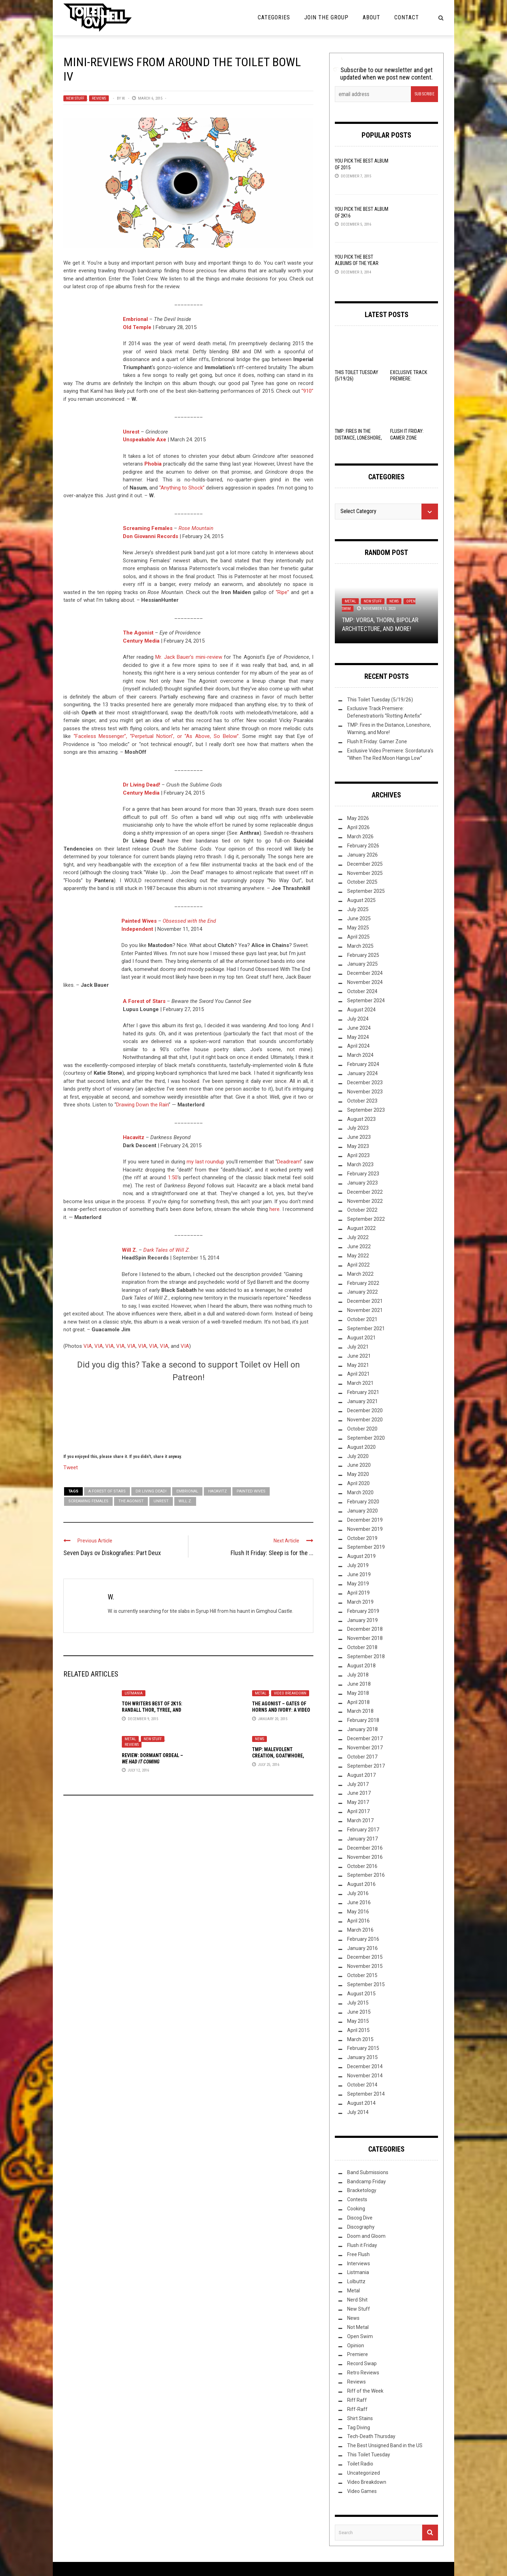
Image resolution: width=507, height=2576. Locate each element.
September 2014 (366, 2094)
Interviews (358, 2263)
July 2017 (358, 1784)
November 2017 (365, 1747)
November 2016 (365, 1857)
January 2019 (362, 1620)
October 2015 (362, 1975)
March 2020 (360, 1492)
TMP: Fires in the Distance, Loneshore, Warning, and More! (358, 437)
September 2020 (366, 1438)
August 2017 (361, 1775)
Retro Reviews (363, 2372)
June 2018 (359, 1684)
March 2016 (360, 1930)
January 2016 (362, 1948)
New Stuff (75, 98)
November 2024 (365, 982)
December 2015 (365, 1957)
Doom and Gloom (366, 2236)
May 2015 (358, 2021)
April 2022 (358, 1265)
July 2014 (358, 2112)
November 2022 (365, 1201)
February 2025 (363, 955)
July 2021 (358, 1347)
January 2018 (362, 1729)
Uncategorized (363, 2473)
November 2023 (365, 1091)
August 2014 (361, 2103)
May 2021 (358, 1365)
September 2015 (366, 1984)
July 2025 (358, 909)
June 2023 (359, 1137)
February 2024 (363, 1064)
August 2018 (361, 1665)
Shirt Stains (360, 2418)
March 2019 (360, 1602)
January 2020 (362, 1511)
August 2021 (361, 1337)
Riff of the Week (365, 2391)
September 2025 (366, 891)
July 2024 (358, 1019)
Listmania (134, 1693)
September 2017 (366, 1766)
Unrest (161, 1501)
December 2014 (365, 2066)
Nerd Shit (357, 2300)
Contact (406, 17)
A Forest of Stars (144, 1001)
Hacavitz (133, 1137)
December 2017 (365, 1738)
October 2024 (362, 991)
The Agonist (131, 1501)
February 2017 (363, 1829)
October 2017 (362, 1757)
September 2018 (366, 1656)
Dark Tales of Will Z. (166, 1250)
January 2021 (362, 1401)
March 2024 (360, 1055)
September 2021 (366, 1328)
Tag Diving (358, 2427)
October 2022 (362, 1210)
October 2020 (362, 1429)
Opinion (355, 2345)
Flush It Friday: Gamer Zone (377, 741)
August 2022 (361, 1228)
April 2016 (358, 1921)
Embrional (187, 1491)
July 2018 (358, 1675)
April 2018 (358, 1702)
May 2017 (358, 1802)
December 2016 (365, 1848)
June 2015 (359, 2012)
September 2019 (366, 1547)
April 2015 (358, 2030)
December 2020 (365, 1410)
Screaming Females (88, 1501)
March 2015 (360, 2039)
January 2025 (362, 964)
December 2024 (365, 973)
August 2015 (361, 1993)
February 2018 (363, 1720)
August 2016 (361, 1884)
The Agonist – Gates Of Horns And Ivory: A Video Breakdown (281, 1710)
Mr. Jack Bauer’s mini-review (188, 657)
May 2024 (358, 1037)
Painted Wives (139, 921)
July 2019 (358, 1565)
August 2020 (361, 1447)
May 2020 (358, 1474)
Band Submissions (367, 2172)
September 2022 (366, 1219)
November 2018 (365, 1638)
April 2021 (358, 1374)
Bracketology (361, 2190)
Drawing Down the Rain (142, 1104)
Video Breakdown (290, 1693)
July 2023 (358, 1128)
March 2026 (360, 836)
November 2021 (365, 1310)
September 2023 (366, 1110)
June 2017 (359, 1793)
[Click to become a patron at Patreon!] (188, 1417)
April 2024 (358, 1046)
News (259, 1739)
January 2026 (362, 855)
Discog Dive (360, 2218)
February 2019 (363, 1611)
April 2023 (358, 1155)
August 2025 (361, 900)
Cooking (356, 2208)
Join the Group (326, 17)
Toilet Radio (360, 2464)
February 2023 (363, 1173)
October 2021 (362, 1319)
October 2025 (362, 882)
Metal (260, 1693)
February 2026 (363, 845)
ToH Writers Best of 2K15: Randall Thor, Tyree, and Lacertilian (152, 1710)
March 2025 (360, 946)
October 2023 (362, 1101)
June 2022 (359, 1246)
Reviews (99, 98)
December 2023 (365, 1082)
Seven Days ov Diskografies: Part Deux (112, 1553)
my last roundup (205, 1161)
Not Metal (358, 2327)
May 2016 (358, 1911)
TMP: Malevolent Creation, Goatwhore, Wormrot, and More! (278, 1756)
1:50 (172, 1177)
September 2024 (366, 1000)
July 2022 (358, 1237)
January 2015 (362, 2057)
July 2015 (358, 2003)
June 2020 (359, 1465)
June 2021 (359, 1356)
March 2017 (360, 1820)
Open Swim (360, 2336)
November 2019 (365, 1529)
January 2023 (362, 1183)
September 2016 (366, 1875)
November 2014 (365, 2075)
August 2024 (361, 1009)
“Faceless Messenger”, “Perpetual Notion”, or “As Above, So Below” (156, 736)
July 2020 (358, 1456)
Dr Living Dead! (141, 785)
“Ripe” (282, 592)
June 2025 (359, 918)
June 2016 (359, 1902)
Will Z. (129, 1250)
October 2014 (362, 2085)
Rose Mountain (196, 528)
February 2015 (363, 2048)
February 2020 (363, 1501)
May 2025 (358, 927)
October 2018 (362, 1647)
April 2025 (358, 937)
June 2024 (359, 1028)
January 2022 (362, 1292)
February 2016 (363, 1939)
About (371, 17)
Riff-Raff (357, 2409)
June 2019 (359, 1574)
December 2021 (365, 1301)
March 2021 (360, 1383)
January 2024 (362, 1073)
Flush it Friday (362, 2245)
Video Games (362, 2491)
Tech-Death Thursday (371, 2436)
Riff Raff (357, 2400)
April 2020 (358, 1483)
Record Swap (362, 2363)
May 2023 (358, 1146)
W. (123, 98)
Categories (274, 17)
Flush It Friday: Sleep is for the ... (272, 1553)
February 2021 (363, 1392)
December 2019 (365, 1520)
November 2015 (365, 1966)
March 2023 (360, 1164)
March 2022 (360, 1274)
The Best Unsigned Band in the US (385, 2445)
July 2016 (358, 1893)
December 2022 (365, 1192)
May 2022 (358, 1255)
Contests (357, 2199)
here (274, 1209)
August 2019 (361, 1556)
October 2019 (362, 1538)
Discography (361, 2227)
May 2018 (358, 1693)
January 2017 (362, 1839)
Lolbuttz (356, 2281)
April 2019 (358, 1593)
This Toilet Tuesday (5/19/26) (380, 699)
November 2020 (365, 1419)
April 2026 (358, 827)
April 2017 (358, 1811)
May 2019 (358, 1583)
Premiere (357, 2354)
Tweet (70, 1467)
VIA (87, 1346)
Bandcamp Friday (366, 2181)
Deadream (288, 1161)
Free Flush (358, 2254)
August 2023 (361, 1119)
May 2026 (358, 818)
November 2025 (365, 873)
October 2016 (362, 1866)
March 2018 (360, 1711)
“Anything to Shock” (182, 488)
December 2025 (365, 864)
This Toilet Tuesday (368, 2454)
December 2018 (365, 1629)
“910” (307, 391)
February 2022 (363, 1283)
